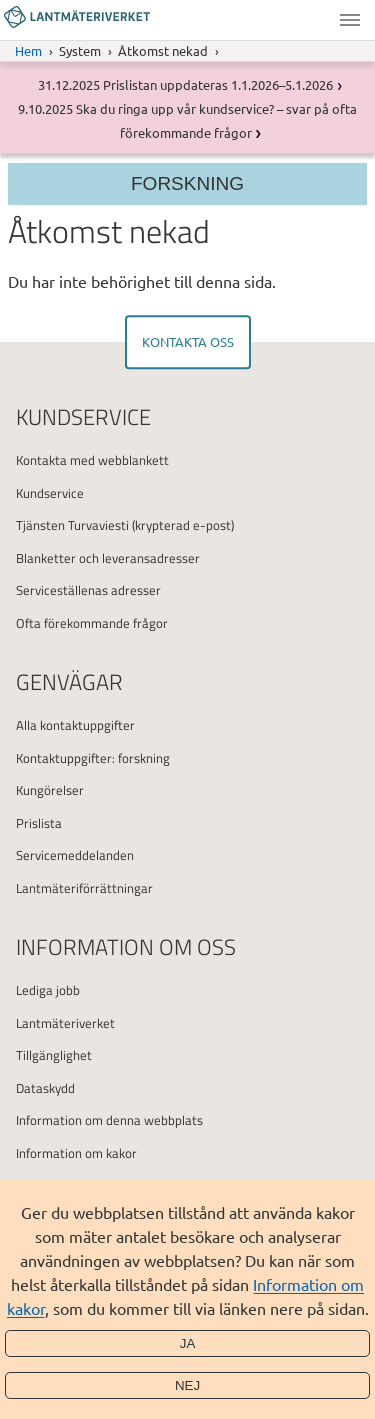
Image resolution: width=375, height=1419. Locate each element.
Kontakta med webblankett (92, 460)
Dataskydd (45, 1088)
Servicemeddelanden (75, 855)
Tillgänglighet (54, 1055)
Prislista (39, 823)
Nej (187, 1385)
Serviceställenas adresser (88, 590)
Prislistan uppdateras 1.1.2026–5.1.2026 (218, 84)
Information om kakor (76, 1153)
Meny (350, 20)
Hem (28, 50)
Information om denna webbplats (109, 1120)
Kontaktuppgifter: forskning (93, 758)
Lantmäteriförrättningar (84, 888)
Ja (188, 1343)
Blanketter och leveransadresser (108, 558)
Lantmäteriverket (65, 1023)
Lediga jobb (48, 990)
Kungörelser (50, 790)
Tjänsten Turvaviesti (72, 525)
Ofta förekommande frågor (92, 623)
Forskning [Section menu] (187, 183)
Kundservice (50, 493)
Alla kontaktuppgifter (75, 725)
